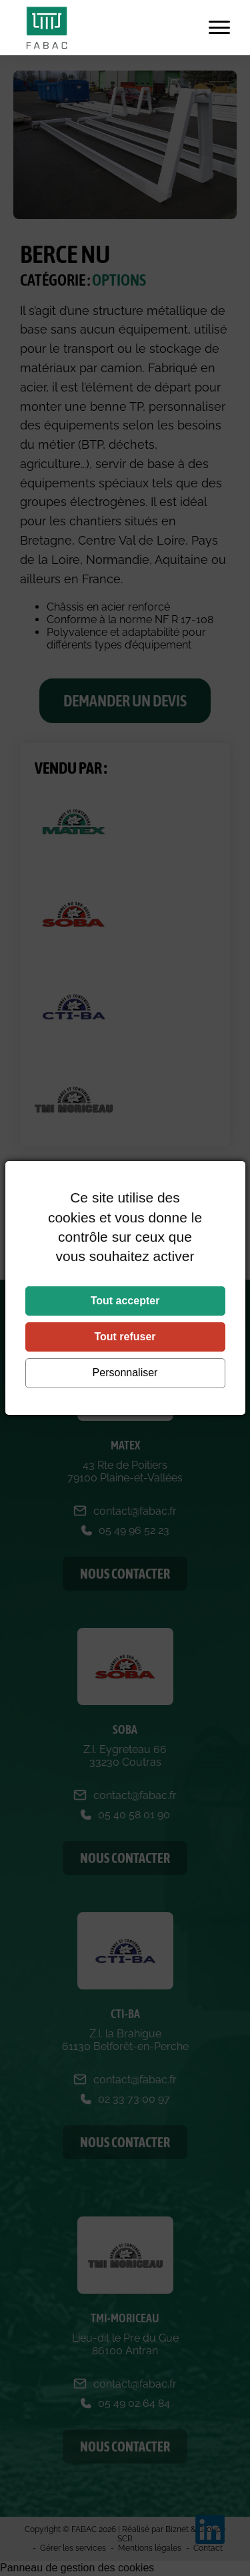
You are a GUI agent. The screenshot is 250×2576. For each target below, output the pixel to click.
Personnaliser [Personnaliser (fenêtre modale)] (125, 1372)
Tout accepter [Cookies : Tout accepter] (125, 1300)
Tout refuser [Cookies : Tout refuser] (124, 1336)
